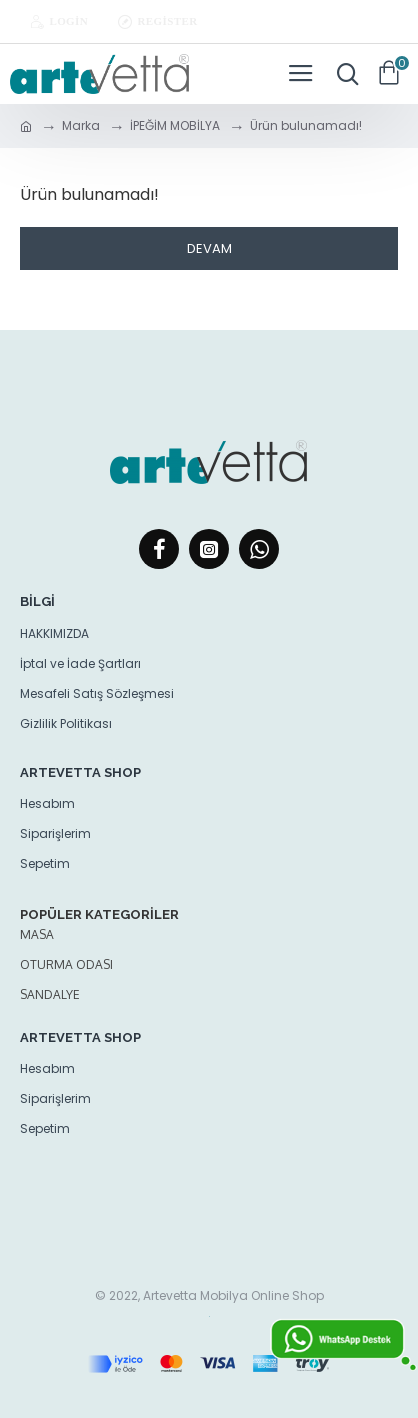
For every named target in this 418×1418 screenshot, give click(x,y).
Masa (37, 934)
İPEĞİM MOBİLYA (175, 125)
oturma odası (66, 964)
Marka (81, 125)
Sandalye (50, 994)
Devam (209, 248)
